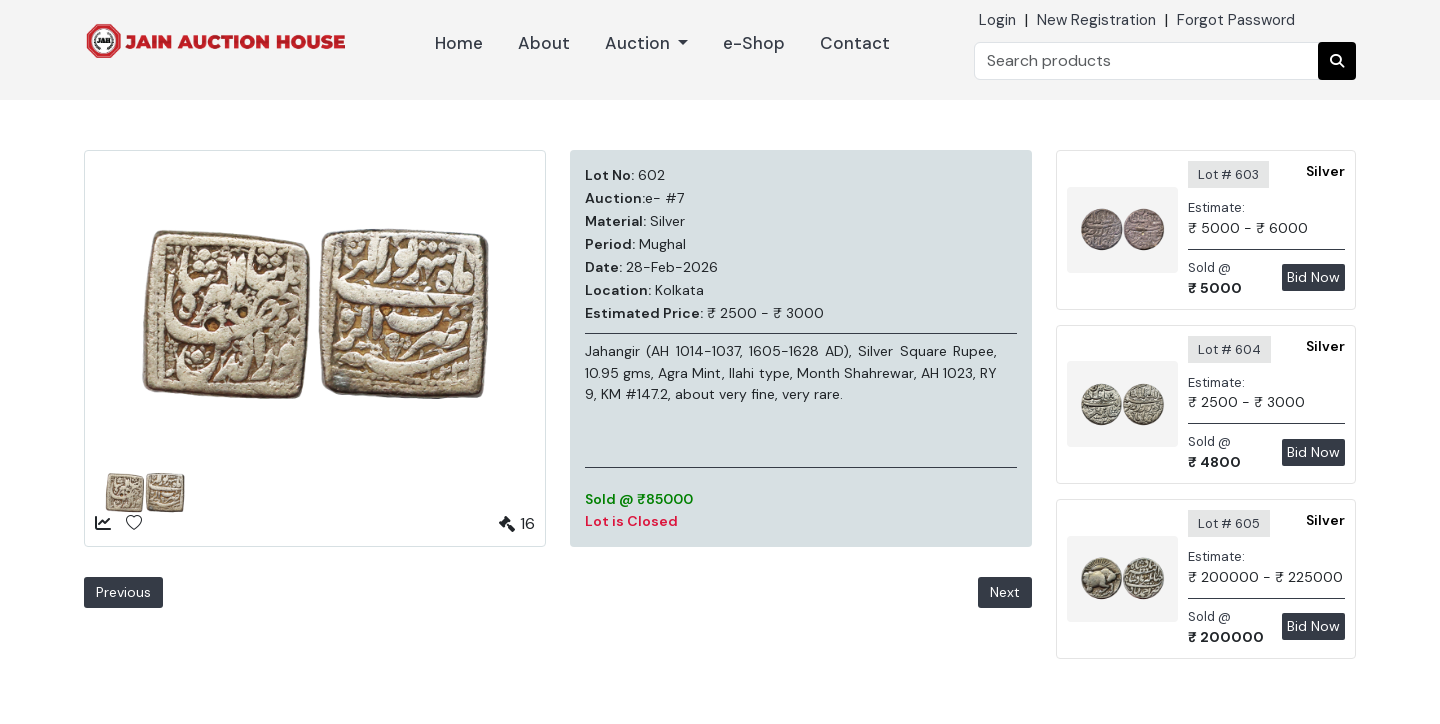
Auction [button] (639, 43)
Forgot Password (1236, 20)
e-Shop (754, 43)
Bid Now (1313, 277)
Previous (123, 592)
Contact (855, 43)
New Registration (1096, 20)
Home (459, 43)
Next (1005, 592)
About (544, 43)
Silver (1325, 171)
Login (997, 20)
